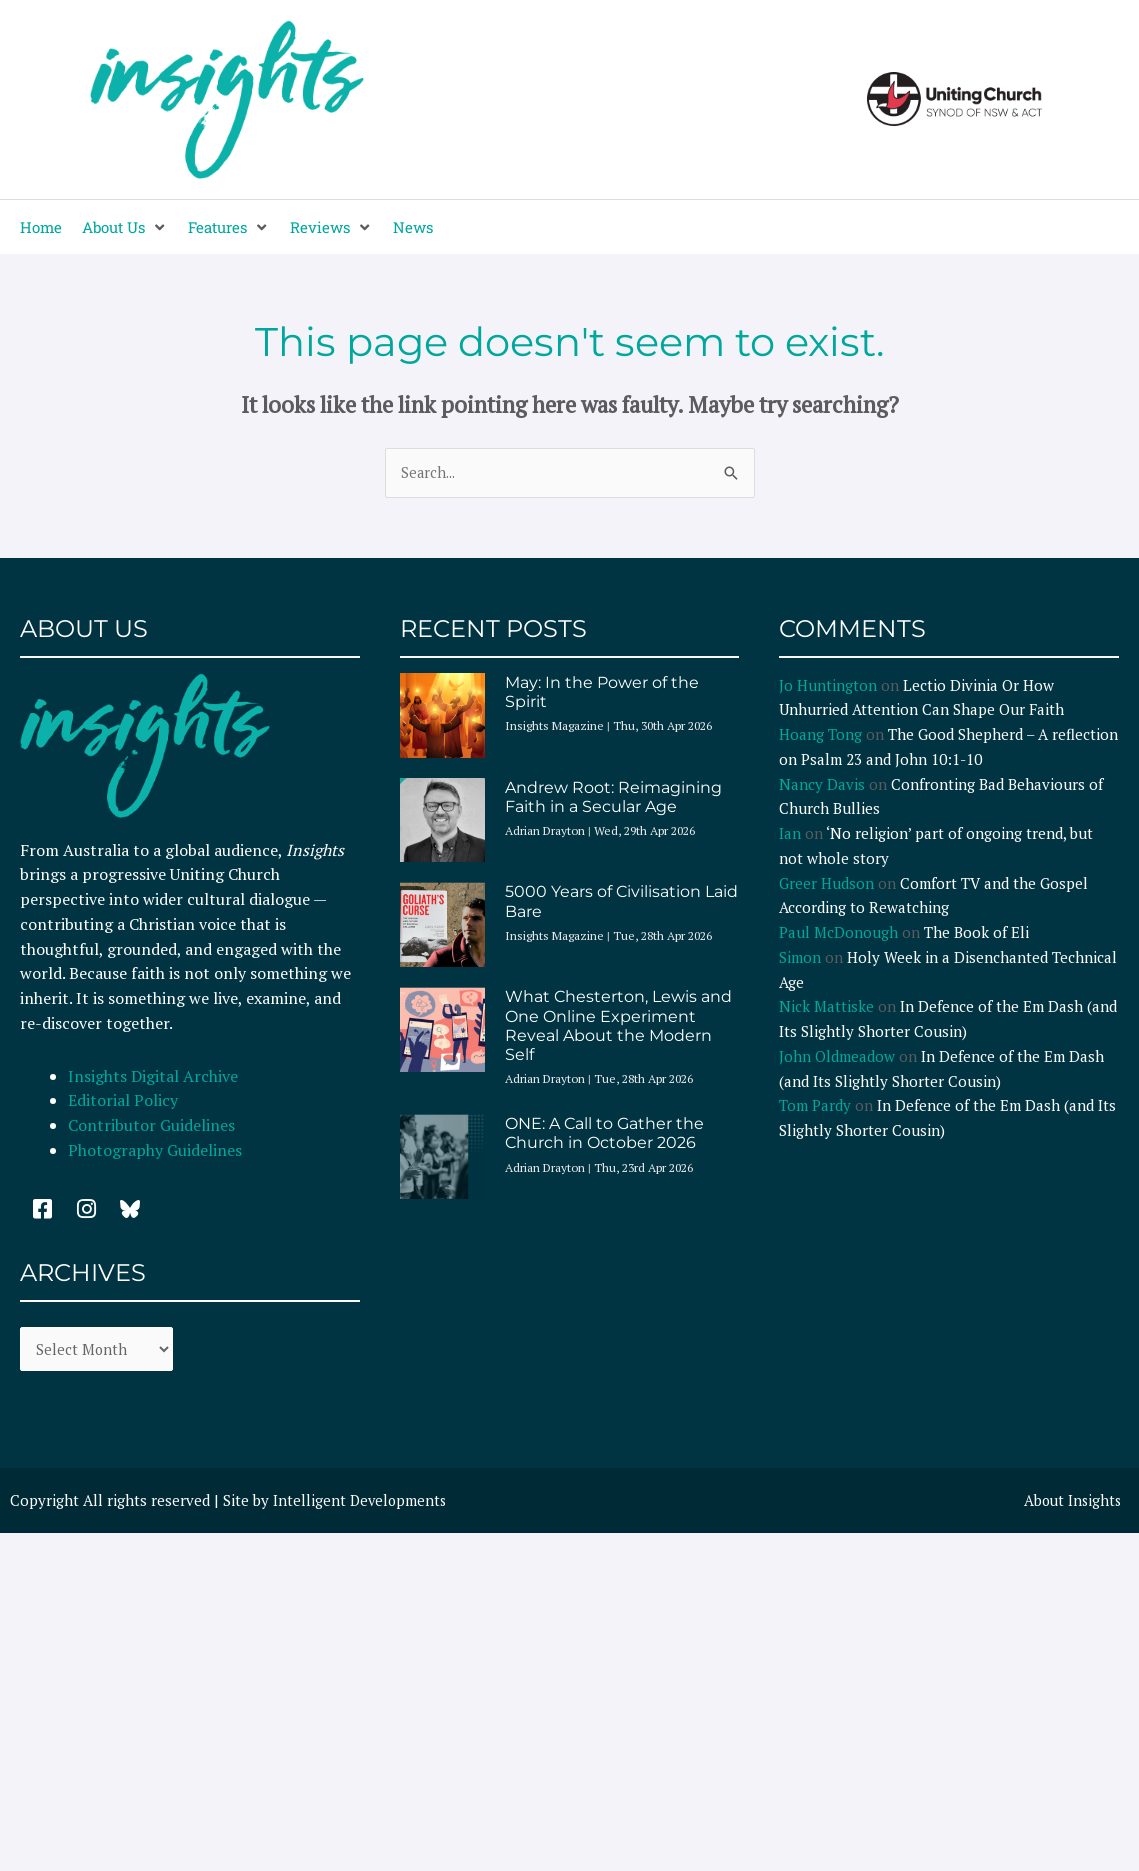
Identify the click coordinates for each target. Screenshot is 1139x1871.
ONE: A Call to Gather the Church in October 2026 (604, 1134)
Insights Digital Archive (153, 1076)
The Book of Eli (976, 933)
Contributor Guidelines (151, 1126)
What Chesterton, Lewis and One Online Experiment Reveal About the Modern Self (618, 1026)
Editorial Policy (125, 1101)
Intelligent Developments (361, 1503)
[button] (125, 227)
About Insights (1070, 1503)
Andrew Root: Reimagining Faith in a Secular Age (613, 797)
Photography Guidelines (155, 1151)
